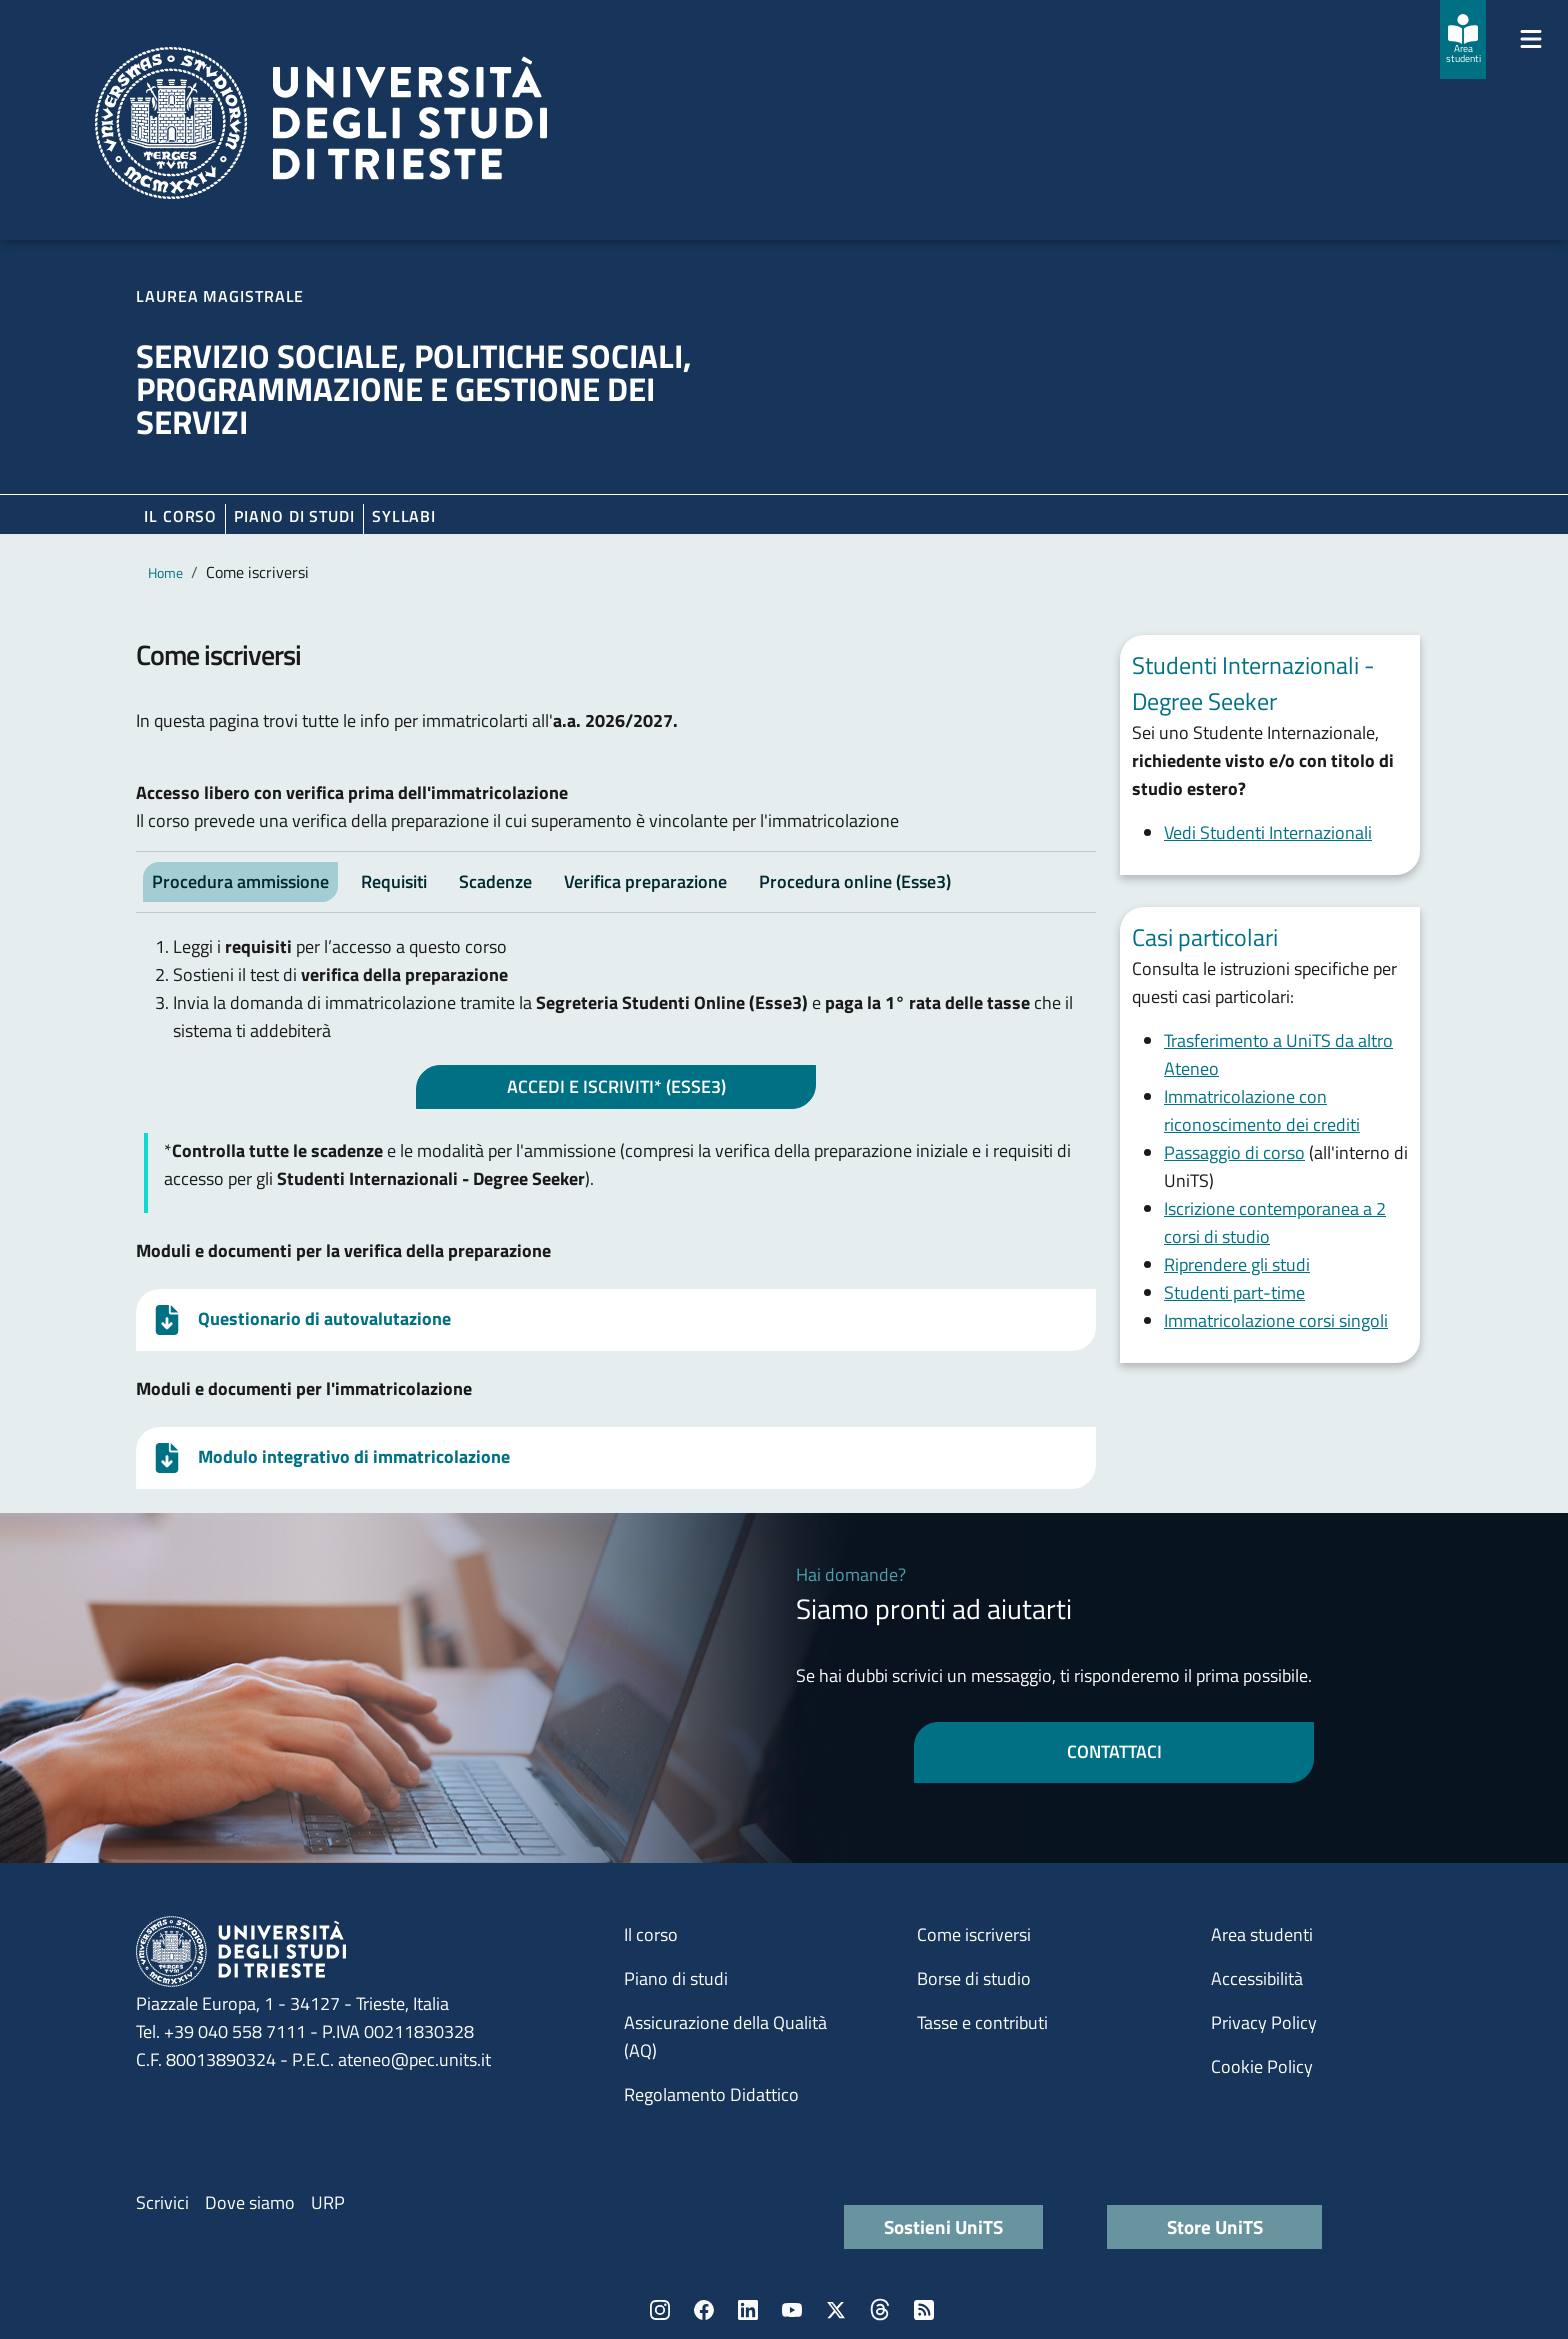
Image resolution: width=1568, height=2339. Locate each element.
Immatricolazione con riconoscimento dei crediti (1262, 1110)
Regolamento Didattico (711, 2094)
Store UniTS (1215, 2226)
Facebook (704, 2310)
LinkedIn (748, 2310)
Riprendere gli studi (1237, 1264)
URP (328, 2202)
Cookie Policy (1262, 2066)
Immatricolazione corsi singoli (1276, 1320)
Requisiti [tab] (394, 881)
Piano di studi (676, 1978)
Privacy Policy (1264, 2022)
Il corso (180, 516)
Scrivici (162, 2202)
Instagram (660, 2310)
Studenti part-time (1234, 1292)
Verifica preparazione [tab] (645, 881)
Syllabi (404, 516)
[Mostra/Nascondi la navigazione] (1531, 39)
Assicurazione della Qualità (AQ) (725, 2036)
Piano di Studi (294, 516)
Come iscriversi (974, 1934)
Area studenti (1262, 1934)
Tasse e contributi (982, 2022)
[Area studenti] (1463, 39)
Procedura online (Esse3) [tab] (855, 881)
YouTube (792, 2310)
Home (165, 572)
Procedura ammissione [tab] (240, 881)
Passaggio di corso (1234, 1152)
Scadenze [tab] (495, 881)
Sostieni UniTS (943, 2226)
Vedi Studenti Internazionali (1268, 832)
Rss (924, 2310)
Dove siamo (250, 2202)
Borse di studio (974, 1978)
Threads (880, 2310)
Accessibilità (1257, 1978)
